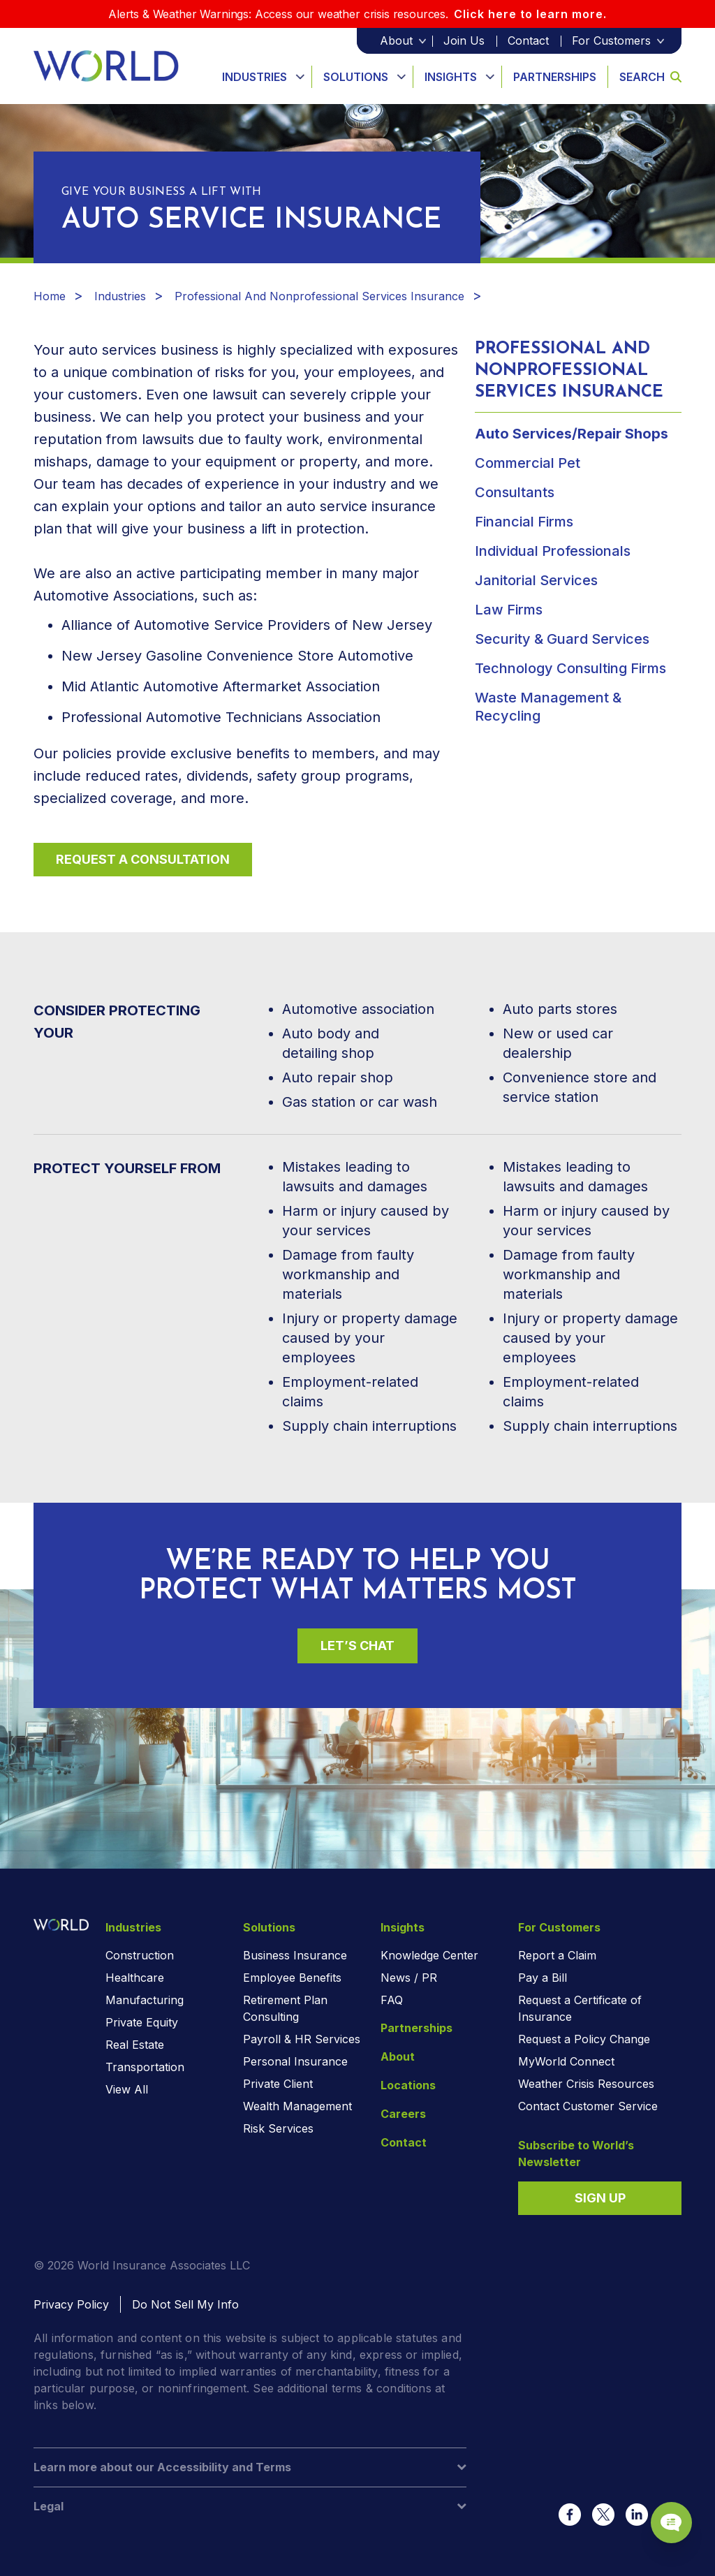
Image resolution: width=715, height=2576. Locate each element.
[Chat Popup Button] (664, 2514)
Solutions (355, 77)
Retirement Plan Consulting (285, 2008)
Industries (254, 77)
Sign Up (600, 2198)
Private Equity (141, 2022)
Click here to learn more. (530, 14)
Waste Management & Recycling (548, 706)
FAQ (392, 2000)
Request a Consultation (143, 859)
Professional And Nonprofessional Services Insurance (319, 296)
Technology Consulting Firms (570, 668)
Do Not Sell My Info (185, 2304)
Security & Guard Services (562, 639)
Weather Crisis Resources (586, 2084)
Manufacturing (144, 2000)
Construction (139, 1955)
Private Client (278, 2084)
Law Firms (509, 609)
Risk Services (278, 2128)
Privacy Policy (71, 2304)
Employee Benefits (292, 1978)
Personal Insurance (295, 2061)
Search (650, 77)
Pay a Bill (542, 1978)
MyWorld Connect (566, 2061)
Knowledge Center (429, 1955)
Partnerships (554, 77)
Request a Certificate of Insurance (580, 2008)
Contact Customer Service (588, 2106)
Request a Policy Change (584, 2039)
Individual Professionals (553, 551)
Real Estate (134, 2045)
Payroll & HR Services (301, 2039)
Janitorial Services (536, 580)
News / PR (409, 1978)
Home (50, 296)
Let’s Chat (357, 1645)
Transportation (144, 2067)
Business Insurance (295, 1955)
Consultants (514, 492)
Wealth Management (297, 2106)
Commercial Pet (527, 463)
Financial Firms (524, 521)
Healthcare (134, 1978)
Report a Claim (557, 1955)
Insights (451, 77)
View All (126, 2089)
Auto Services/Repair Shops (571, 433)
